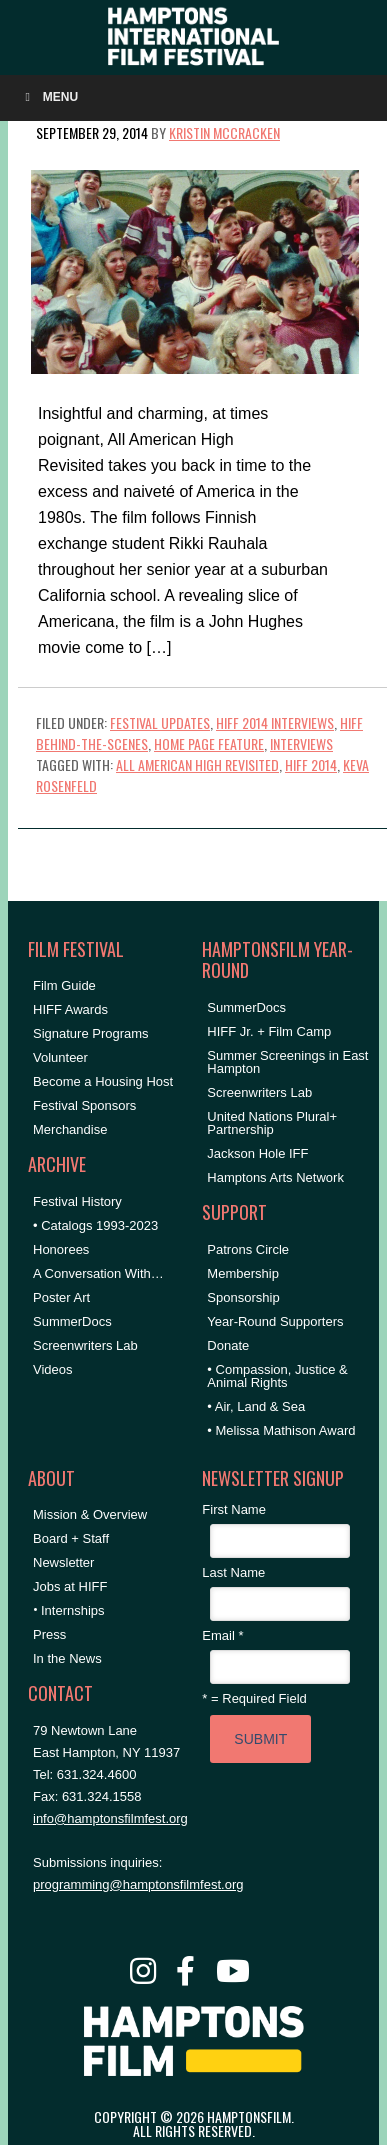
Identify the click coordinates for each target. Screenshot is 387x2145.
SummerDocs (72, 1321)
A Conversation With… (98, 1273)
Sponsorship (243, 1297)
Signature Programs (91, 1033)
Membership (243, 1273)
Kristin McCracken (224, 132)
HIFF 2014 (311, 764)
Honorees (61, 1249)
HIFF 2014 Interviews (275, 722)
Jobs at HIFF (70, 1586)
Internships (73, 1610)
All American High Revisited (197, 764)
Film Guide (64, 985)
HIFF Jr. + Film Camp (269, 1031)
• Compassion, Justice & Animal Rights (277, 1376)
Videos (53, 1369)
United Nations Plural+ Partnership (272, 1123)
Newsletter (63, 1562)
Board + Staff (71, 1538)
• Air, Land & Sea (256, 1406)
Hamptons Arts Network (275, 1177)
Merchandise (70, 1129)
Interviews (301, 743)
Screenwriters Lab (85, 1345)
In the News (67, 1658)
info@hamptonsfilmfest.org (110, 1818)
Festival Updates (160, 722)
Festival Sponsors (84, 1105)
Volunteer (60, 1057)
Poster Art (61, 1297)
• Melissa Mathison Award (281, 1430)
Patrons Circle (248, 1249)
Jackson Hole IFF (257, 1153)
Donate (228, 1345)
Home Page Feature (209, 743)
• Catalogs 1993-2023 (95, 1225)
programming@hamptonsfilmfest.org (138, 1884)
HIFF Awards (70, 1009)
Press (49, 1634)
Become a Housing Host (103, 1081)
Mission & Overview (90, 1514)
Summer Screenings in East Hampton (287, 1062)
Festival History (77, 1201)
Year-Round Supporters (275, 1321)
